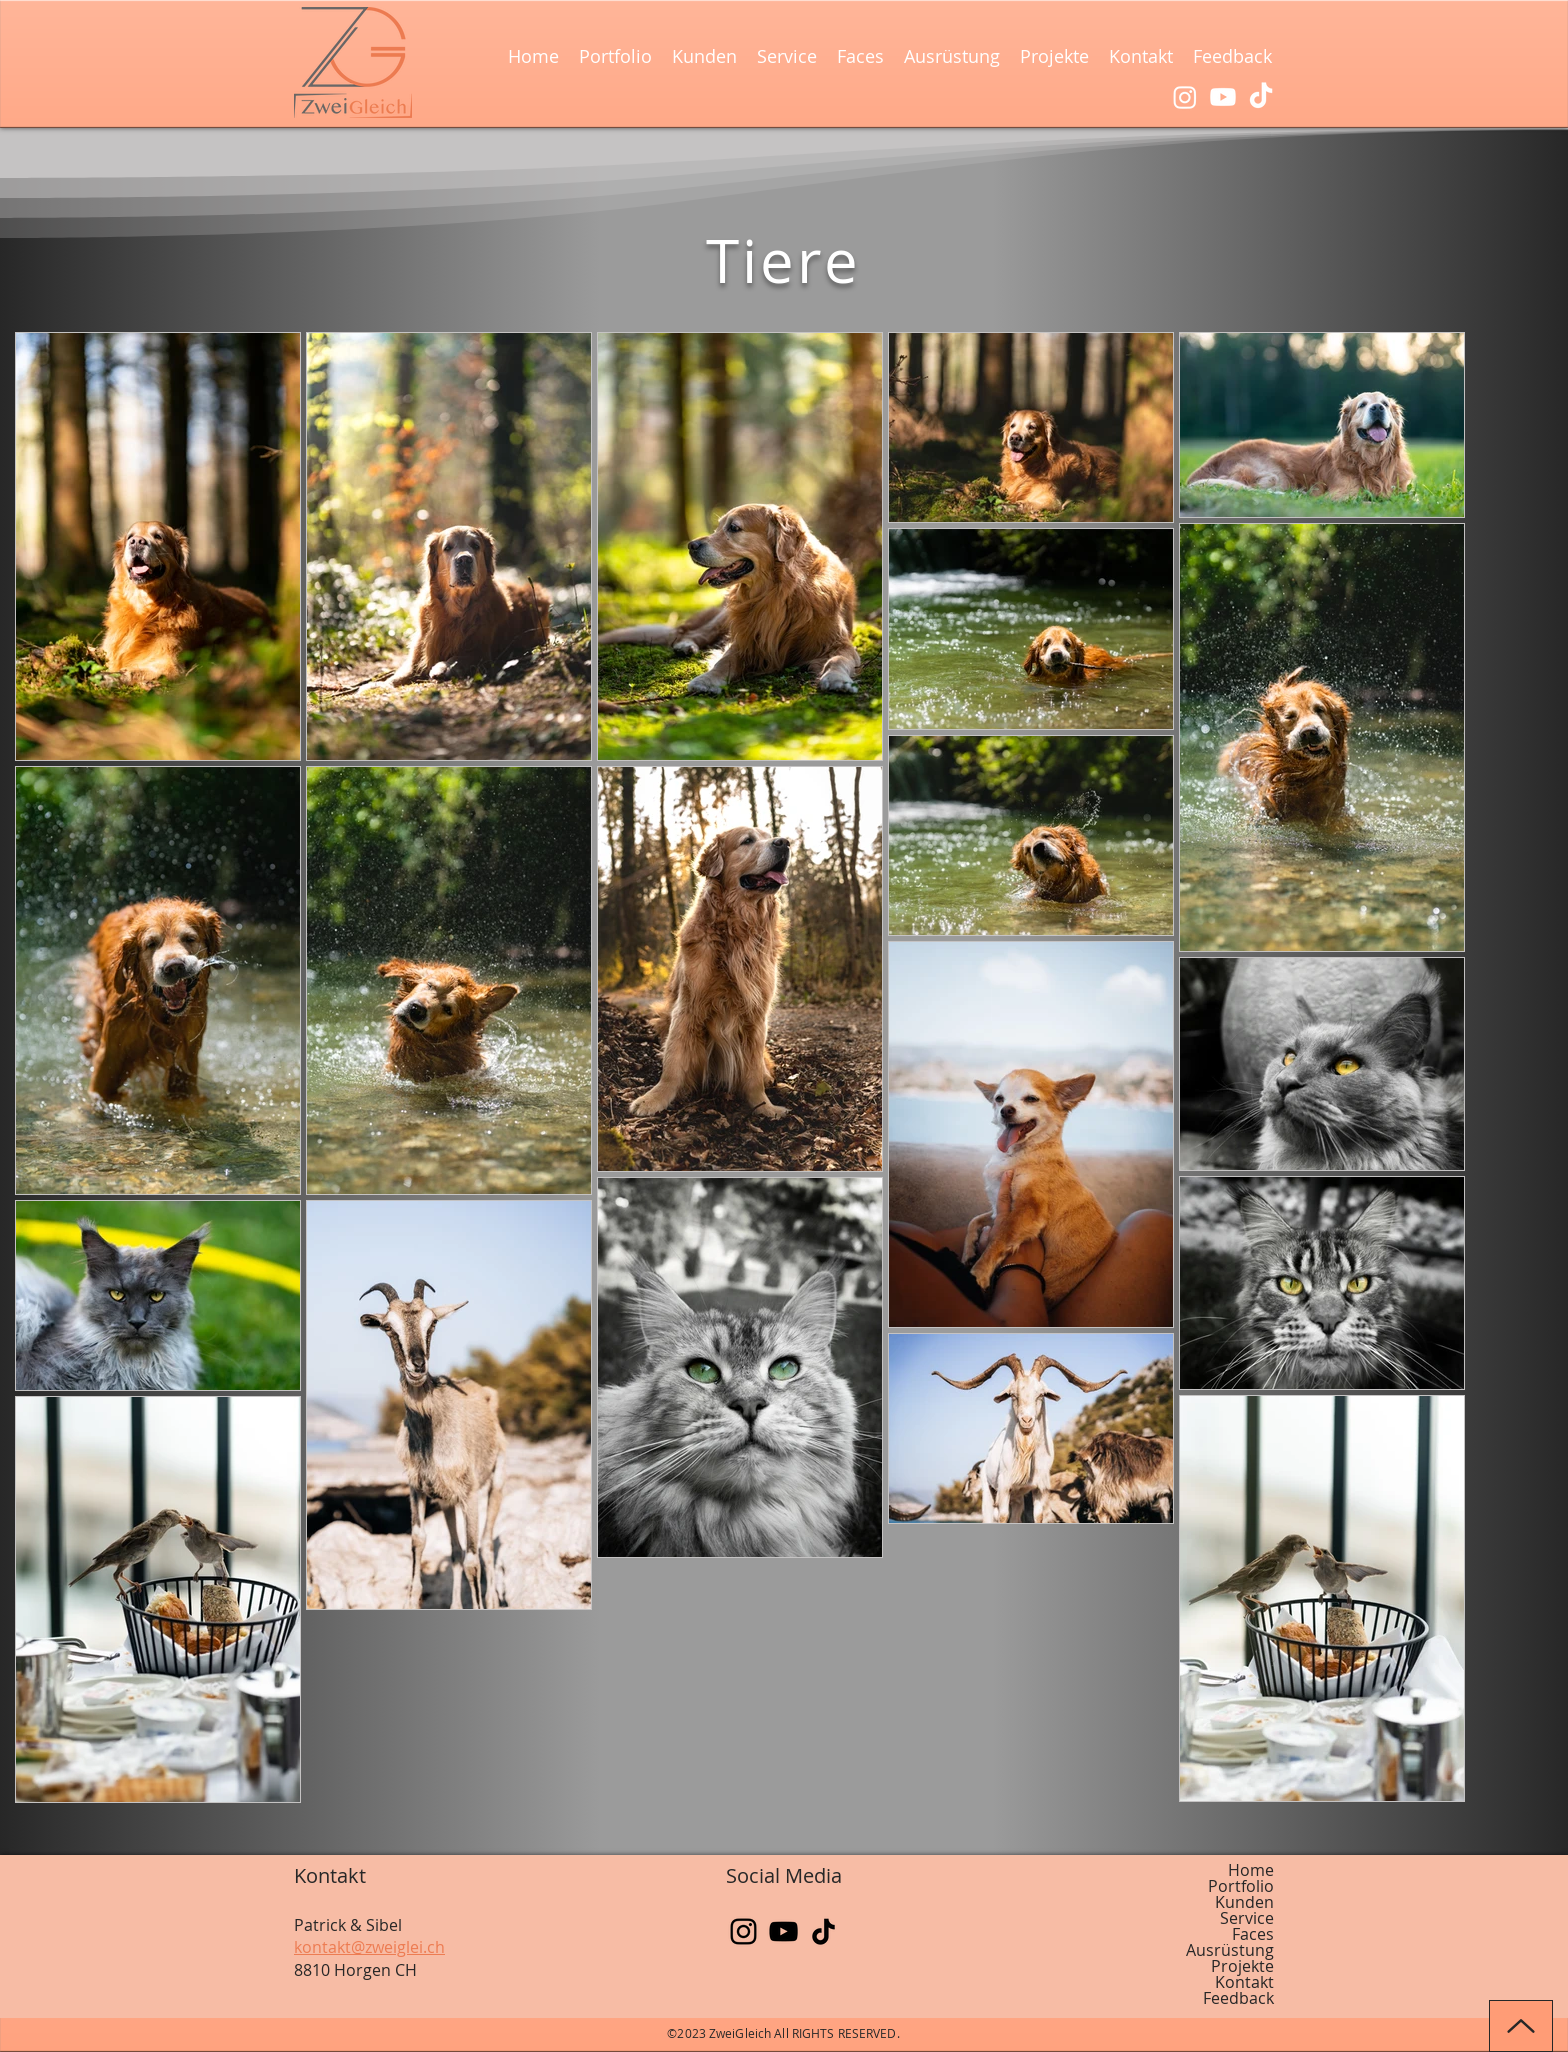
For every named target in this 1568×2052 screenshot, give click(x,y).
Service (1247, 1918)
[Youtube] (1223, 97)
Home (1251, 1870)
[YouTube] (783, 1931)
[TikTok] (1261, 97)
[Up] (1521, 2026)
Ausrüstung (1230, 1950)
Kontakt (1244, 1982)
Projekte (1242, 1966)
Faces (1253, 1934)
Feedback (1238, 1998)
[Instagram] (1185, 97)
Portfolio (1241, 1886)
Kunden (1244, 1902)
